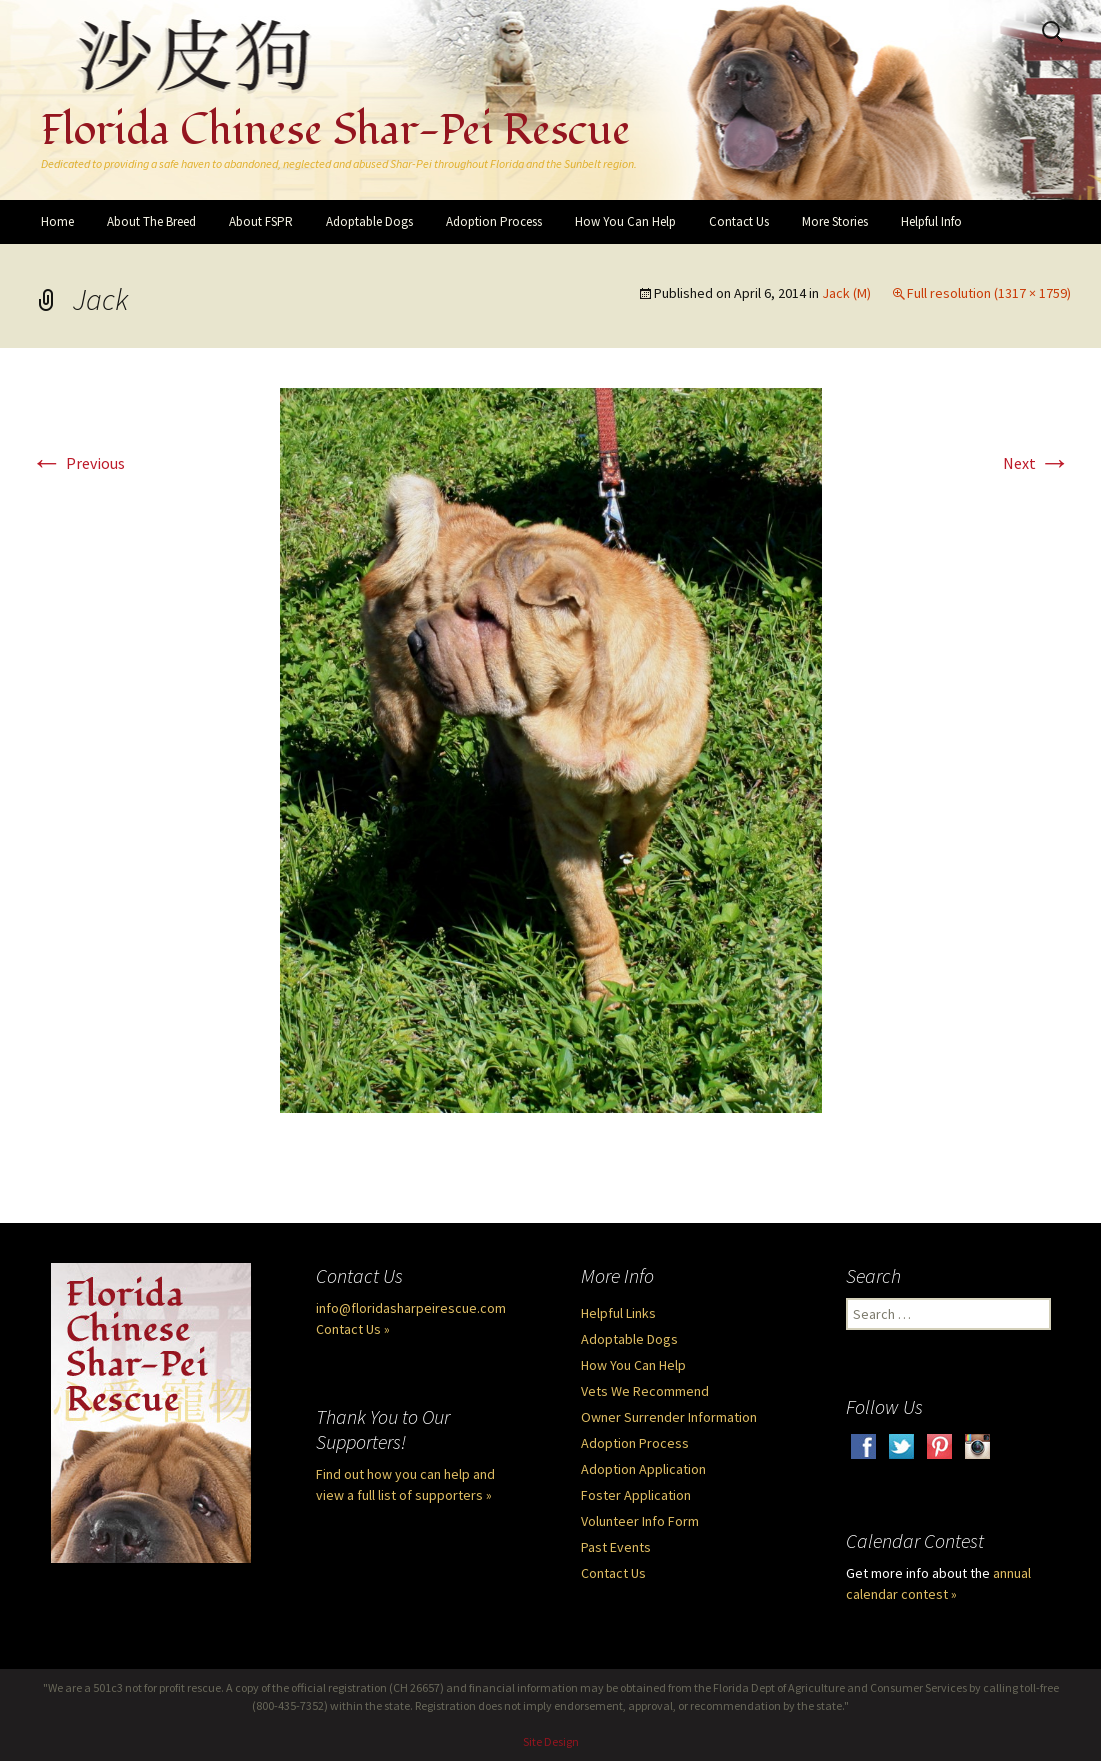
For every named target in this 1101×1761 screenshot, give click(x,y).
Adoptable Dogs (369, 221)
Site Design (551, 1741)
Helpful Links (618, 1313)
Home (57, 221)
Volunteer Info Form (640, 1521)
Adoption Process (494, 221)
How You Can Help (625, 221)
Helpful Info (931, 221)
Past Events (616, 1547)
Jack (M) (846, 293)
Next (1037, 463)
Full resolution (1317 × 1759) (989, 293)
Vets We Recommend (645, 1391)
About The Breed (151, 221)
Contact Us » (353, 1329)
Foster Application (636, 1495)
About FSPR (261, 221)
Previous (78, 463)
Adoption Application (643, 1469)
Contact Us (739, 221)
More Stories (835, 221)
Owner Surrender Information (669, 1417)
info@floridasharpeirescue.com (411, 1308)
